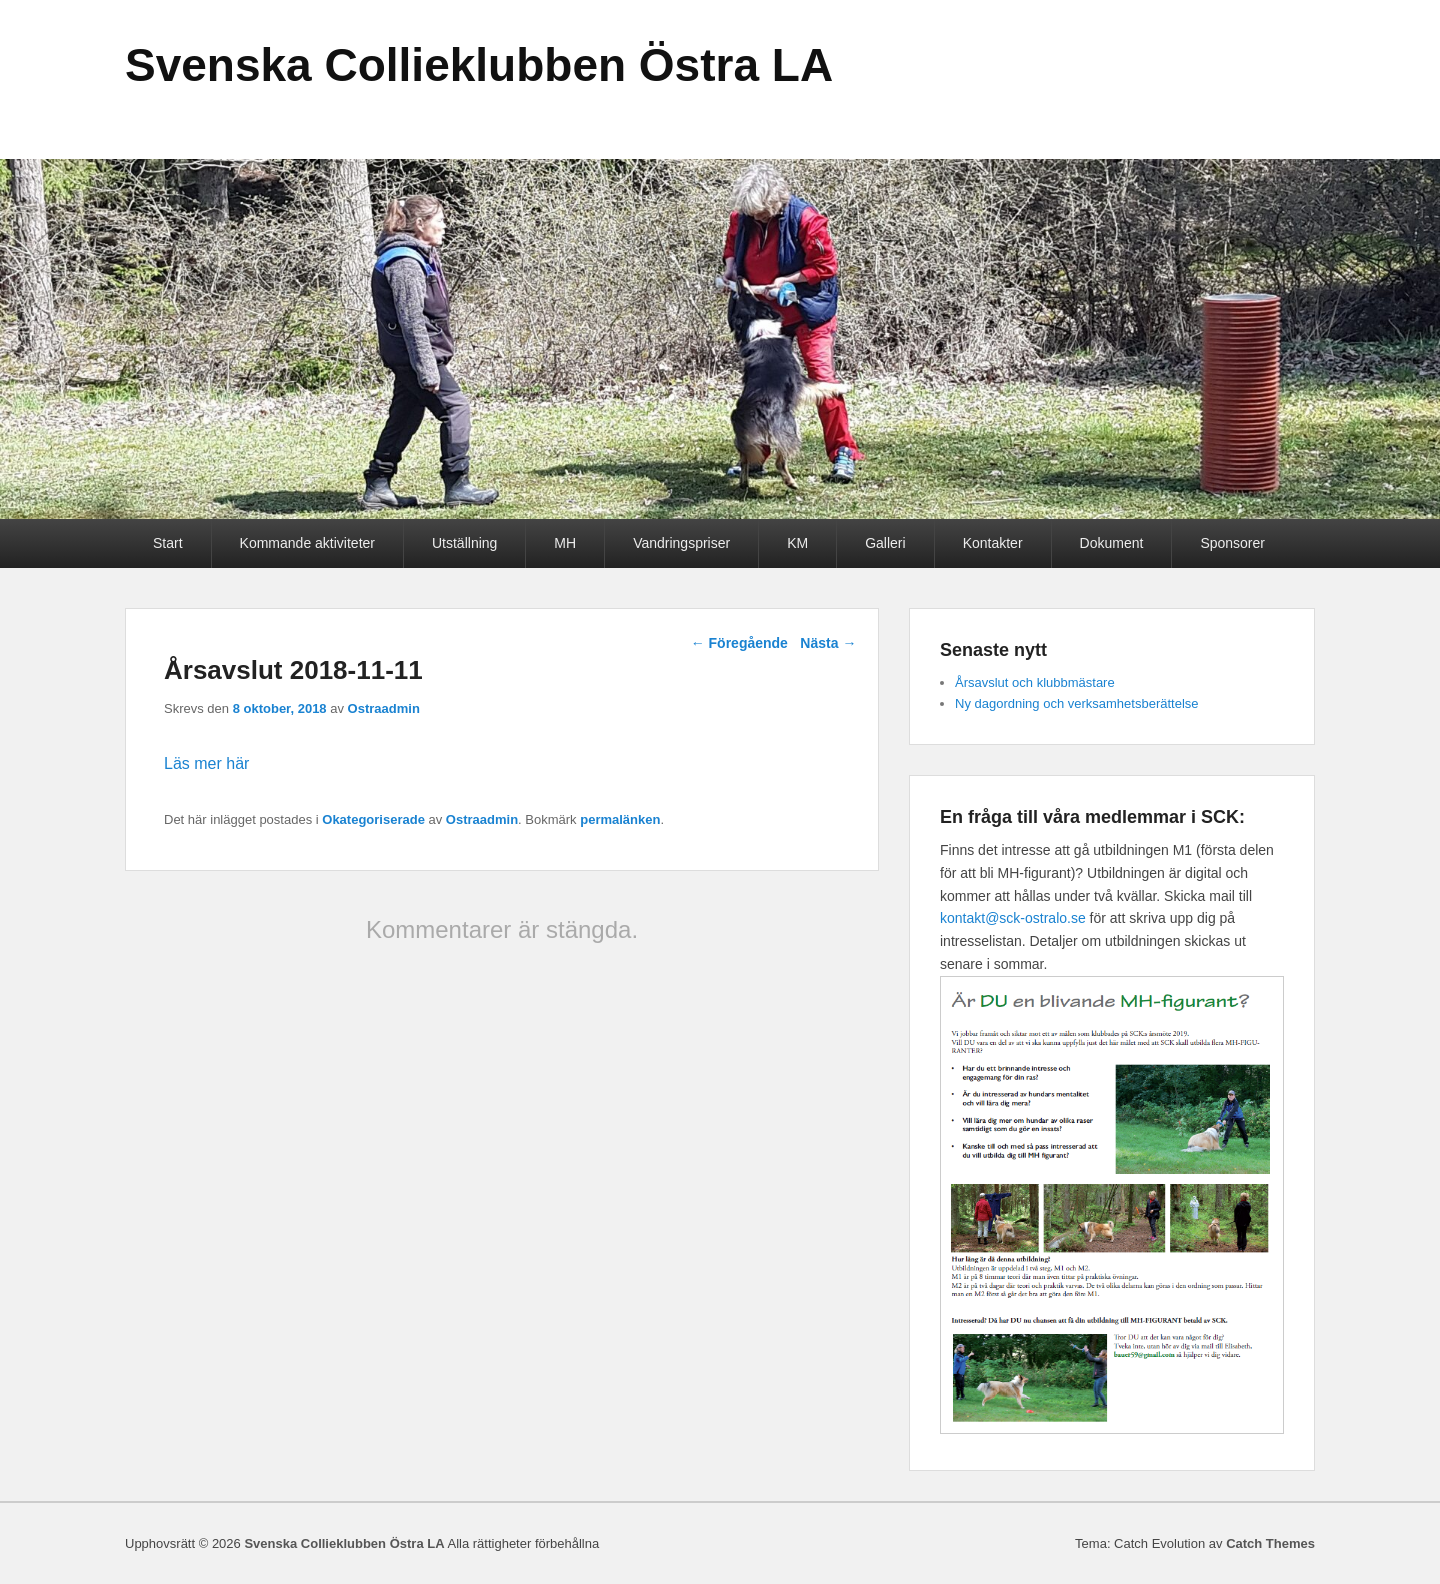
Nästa (828, 643)
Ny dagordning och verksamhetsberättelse (1077, 703)
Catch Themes (1270, 1543)
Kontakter (993, 543)
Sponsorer (1232, 543)
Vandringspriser (681, 543)
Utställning (464, 543)
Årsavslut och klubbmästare (1035, 682)
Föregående (739, 643)
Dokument (1112, 543)
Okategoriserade (373, 819)
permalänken (620, 819)
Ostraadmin (384, 708)
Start (168, 543)
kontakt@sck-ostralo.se (1013, 918)
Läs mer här (206, 763)
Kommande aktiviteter (307, 543)
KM (797, 543)
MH (565, 543)
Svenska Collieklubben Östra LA (479, 65)
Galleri (885, 543)
